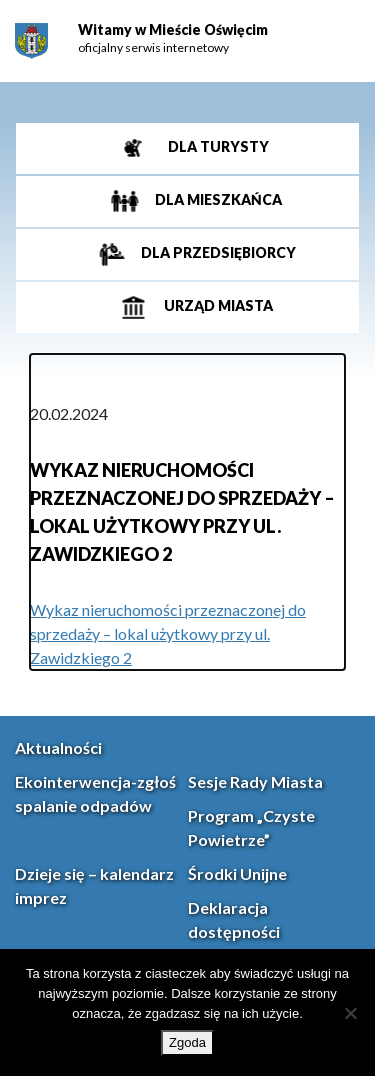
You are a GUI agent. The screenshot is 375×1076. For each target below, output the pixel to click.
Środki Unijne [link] (237, 873)
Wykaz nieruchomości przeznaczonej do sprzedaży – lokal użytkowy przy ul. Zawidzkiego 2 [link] (168, 633)
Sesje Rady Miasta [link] (255, 781)
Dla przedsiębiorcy (217, 252)
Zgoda (187, 1042)
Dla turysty (217, 146)
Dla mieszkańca (217, 199)
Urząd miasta (217, 305)
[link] (31, 41)
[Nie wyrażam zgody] (350, 1013)
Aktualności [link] (58, 747)
